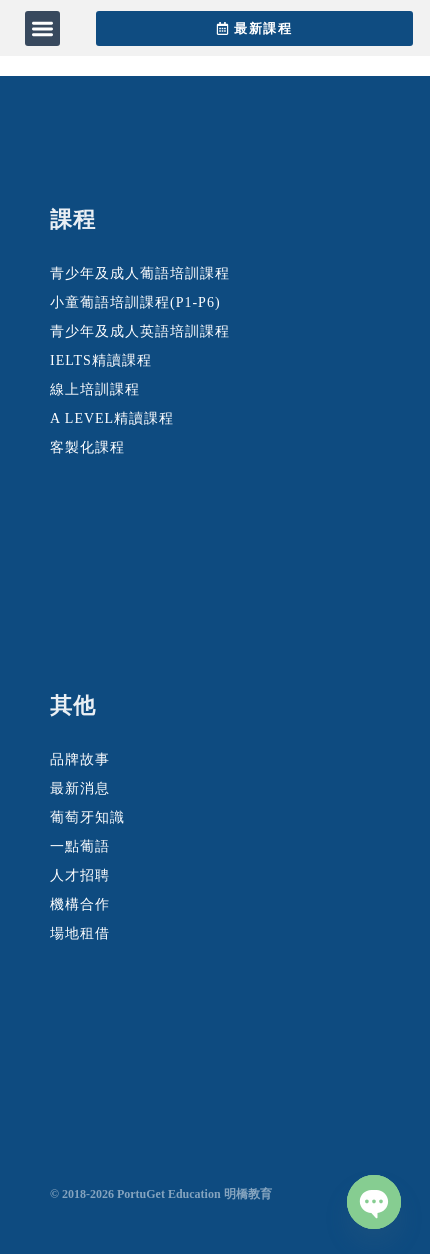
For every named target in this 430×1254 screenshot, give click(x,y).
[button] (42, 28)
